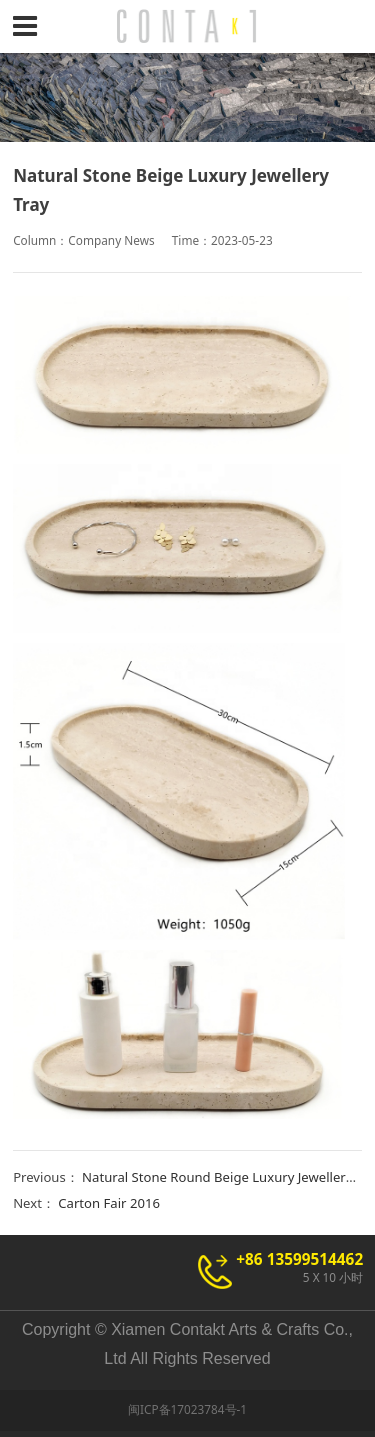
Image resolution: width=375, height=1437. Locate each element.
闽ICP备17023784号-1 (187, 1409)
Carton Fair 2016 (109, 1203)
